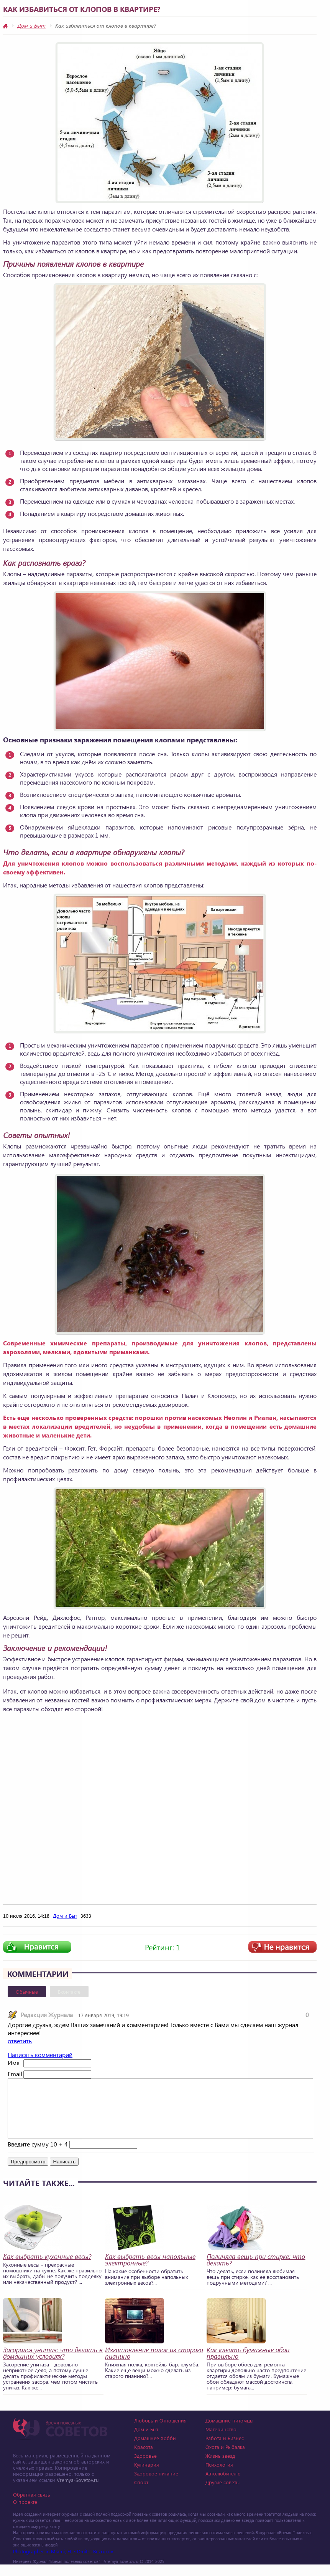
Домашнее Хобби (155, 2449)
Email (15, 2074)
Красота (143, 2458)
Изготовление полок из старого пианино (154, 2364)
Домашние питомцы (229, 2432)
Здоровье (145, 2467)
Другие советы (222, 2493)
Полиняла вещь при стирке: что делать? (256, 2271)
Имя (14, 2063)
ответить (20, 2041)
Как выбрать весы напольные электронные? (150, 2271)
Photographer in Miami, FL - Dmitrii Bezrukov (63, 2562)
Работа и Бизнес (224, 2449)
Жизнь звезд (220, 2467)
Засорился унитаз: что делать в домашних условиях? (53, 2364)
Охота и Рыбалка (225, 2458)
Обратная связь (31, 2506)
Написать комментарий (40, 2055)
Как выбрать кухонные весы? (47, 2268)
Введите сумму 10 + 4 (38, 2155)
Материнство (220, 2440)
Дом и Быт (31, 25)
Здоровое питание (156, 2485)
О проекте (25, 2513)
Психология (219, 2476)
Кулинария (146, 2476)
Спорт (141, 2493)
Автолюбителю (223, 2485)
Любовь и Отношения (160, 2432)
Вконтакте (69, 1991)
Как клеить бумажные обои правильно (248, 2364)
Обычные (27, 1991)
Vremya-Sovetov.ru (78, 2491)
